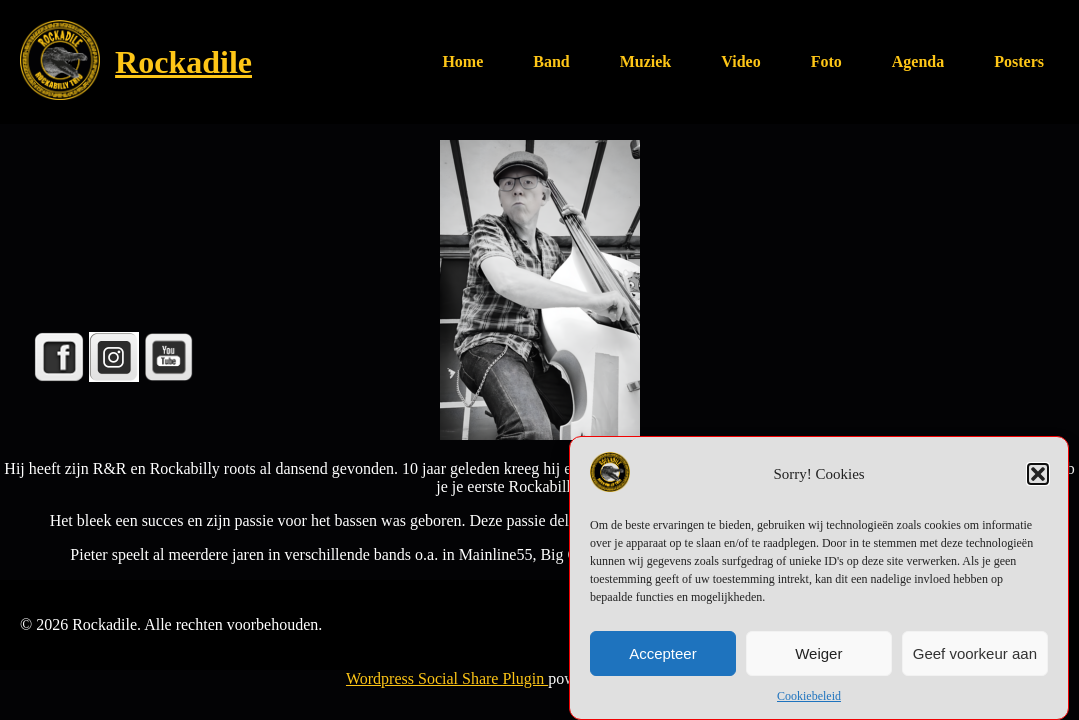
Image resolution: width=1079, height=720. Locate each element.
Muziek (646, 61)
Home (462, 61)
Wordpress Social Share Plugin (447, 678)
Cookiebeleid (809, 700)
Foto (826, 61)
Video (740, 61)
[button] (1038, 478)
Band (551, 61)
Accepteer (663, 656)
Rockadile (183, 62)
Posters (1019, 61)
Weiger (818, 656)
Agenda (918, 61)
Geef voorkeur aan (975, 656)
